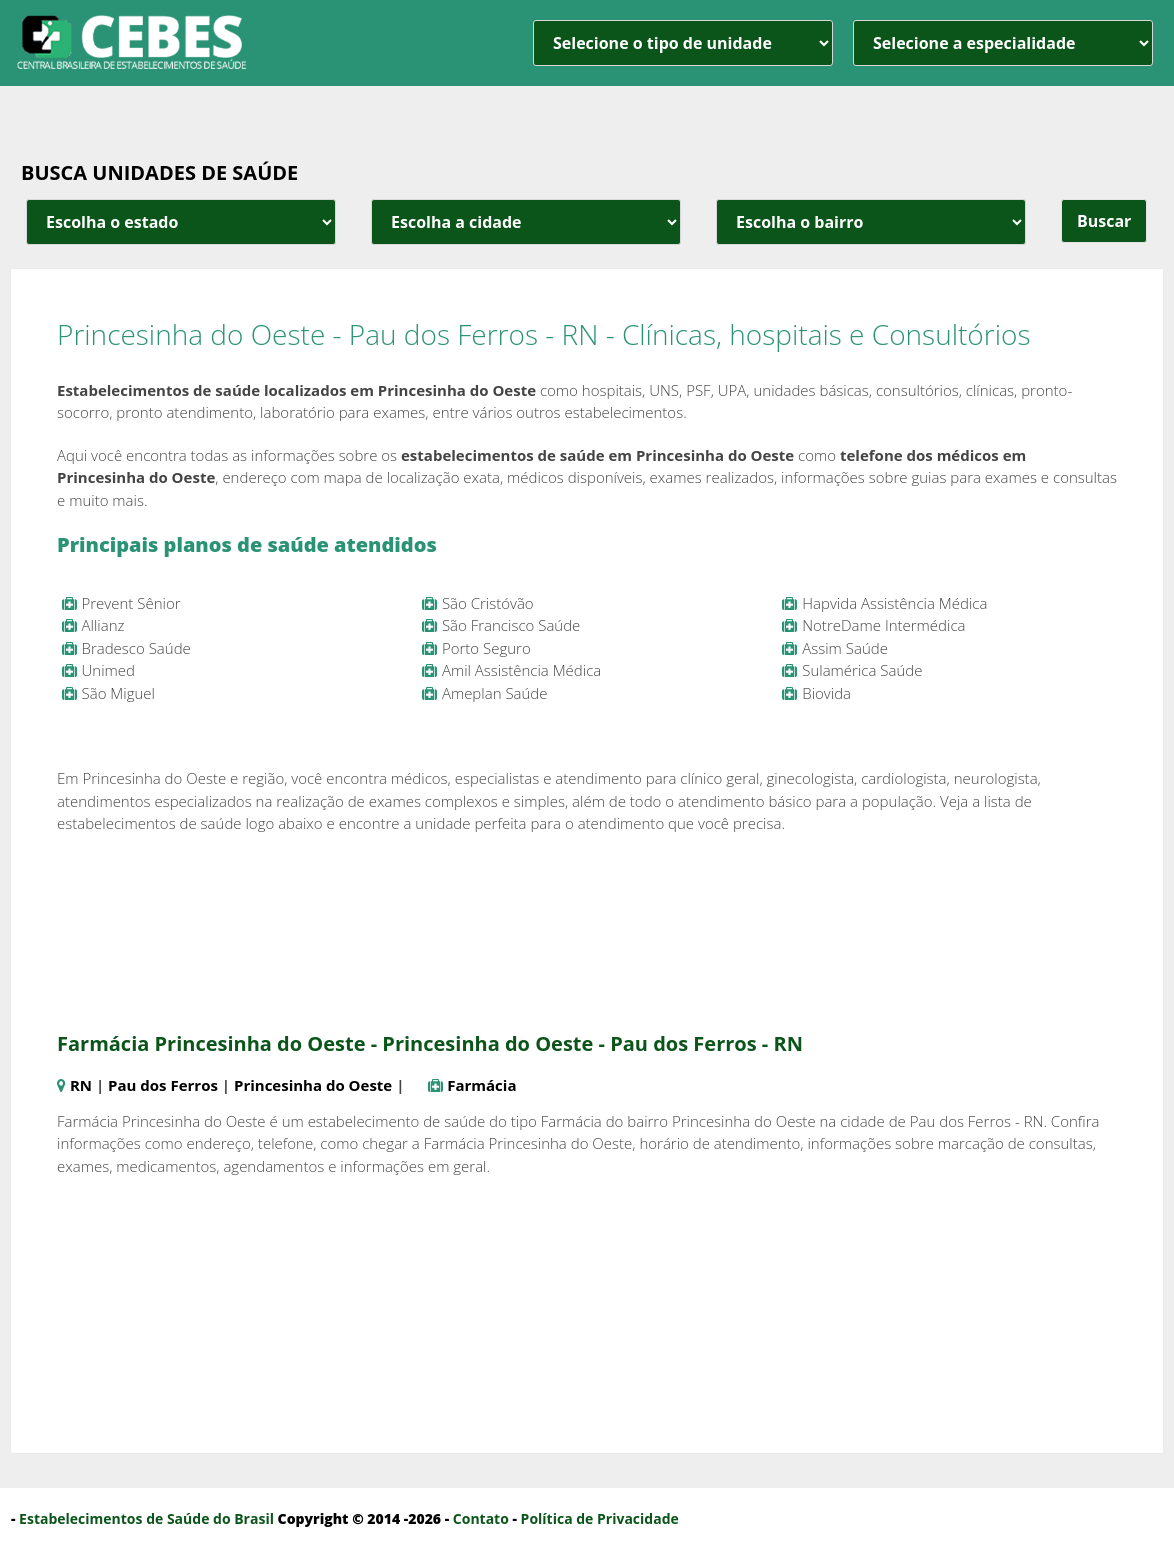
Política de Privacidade (600, 1518)
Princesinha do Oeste (313, 1085)
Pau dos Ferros (163, 1085)
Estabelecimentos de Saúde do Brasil (146, 1518)
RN (81, 1085)
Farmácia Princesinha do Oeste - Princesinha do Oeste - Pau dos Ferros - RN (430, 1043)
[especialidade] (1003, 43)
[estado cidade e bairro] (181, 222)
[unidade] (683, 43)
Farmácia (481, 1085)
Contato (481, 1518)
